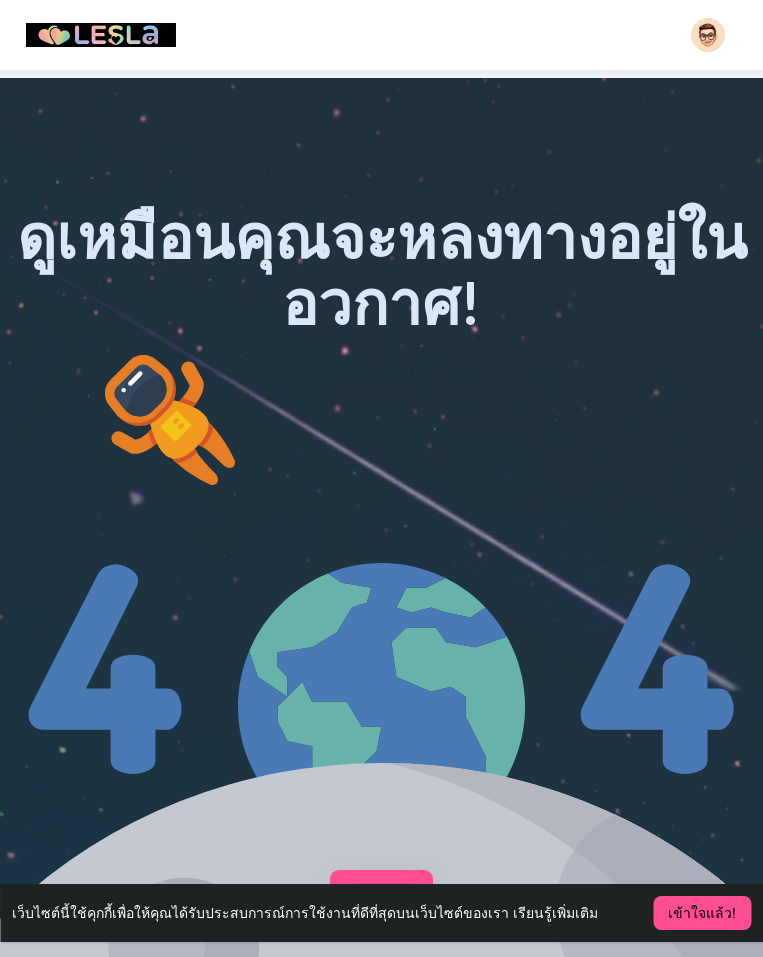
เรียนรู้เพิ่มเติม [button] (555, 913)
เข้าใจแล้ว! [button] (702, 913)
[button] (708, 35)
